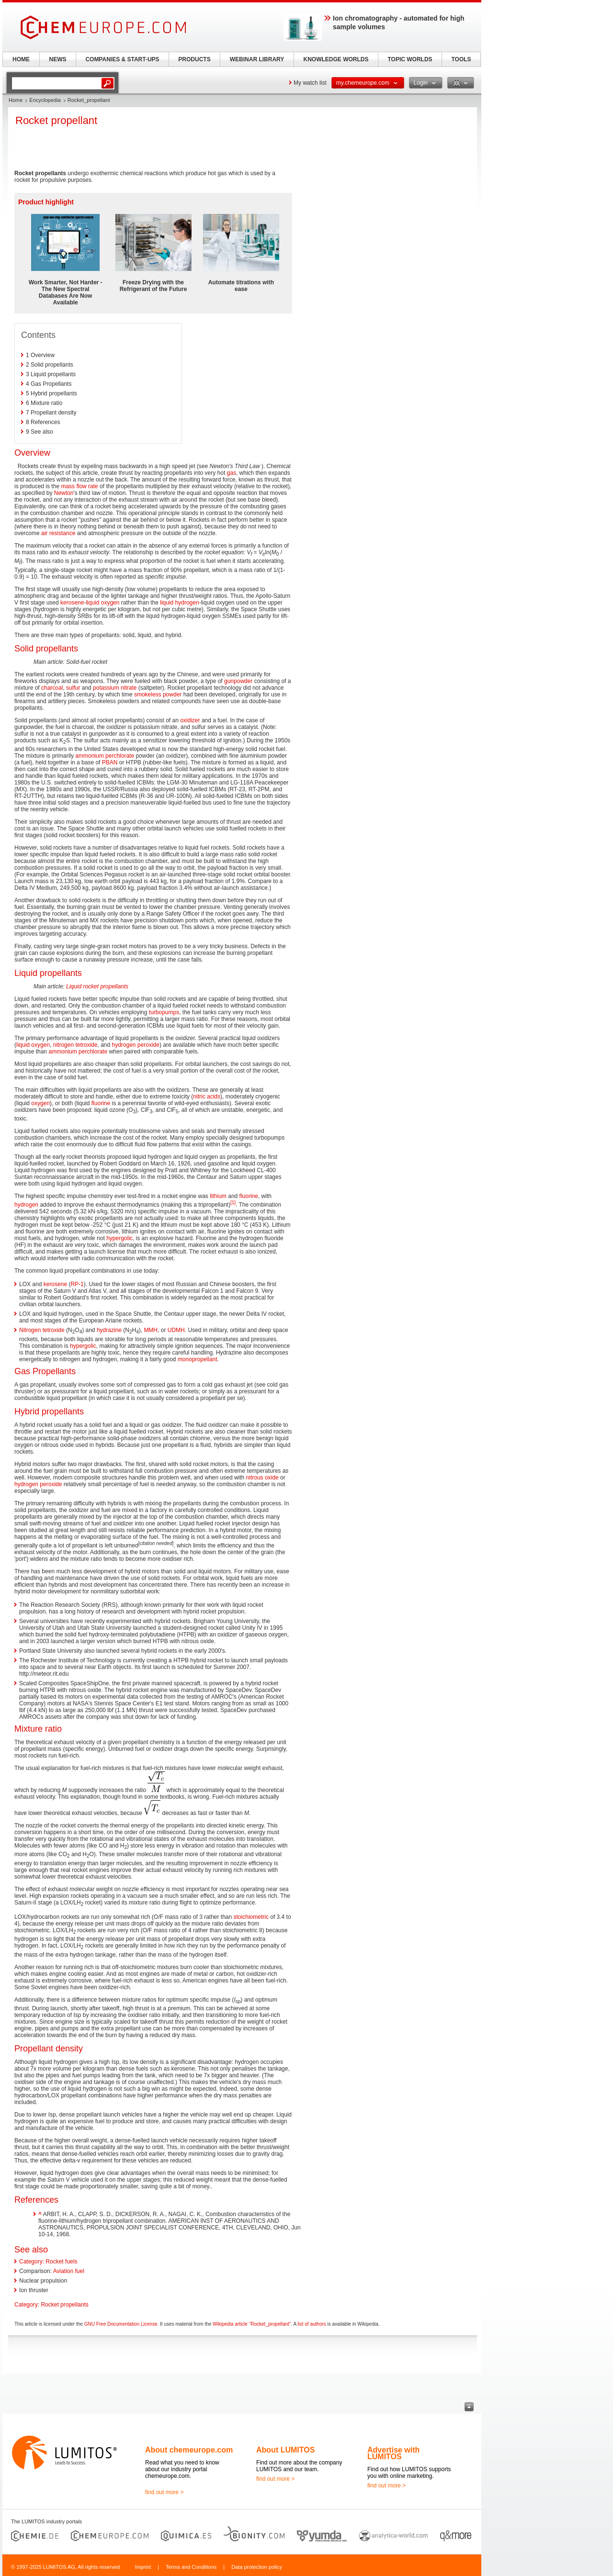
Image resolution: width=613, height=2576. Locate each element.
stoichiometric (251, 1917)
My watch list (310, 82)
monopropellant (197, 1359)
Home (16, 100)
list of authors (311, 2324)
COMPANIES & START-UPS (122, 59)
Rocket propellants (64, 2304)
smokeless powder (158, 694)
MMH (151, 1330)
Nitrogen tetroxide (42, 1330)
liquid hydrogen (179, 602)
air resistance (58, 533)
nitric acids (206, 1096)
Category (26, 2304)
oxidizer (190, 720)
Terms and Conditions (191, 2567)
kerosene (72, 602)
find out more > (164, 2492)
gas (231, 473)
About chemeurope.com (189, 2450)
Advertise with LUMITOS (393, 2453)
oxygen (40, 1103)
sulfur (73, 687)
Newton (64, 493)
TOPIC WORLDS (409, 59)
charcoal (52, 687)
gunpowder (238, 681)
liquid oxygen (102, 602)
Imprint (143, 2567)
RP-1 (76, 1284)
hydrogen (26, 1204)
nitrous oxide (262, 1477)
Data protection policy (256, 2567)
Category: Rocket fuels (48, 2261)
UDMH (176, 1330)
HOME (21, 59)
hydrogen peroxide (135, 1045)
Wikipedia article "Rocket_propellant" (252, 2324)
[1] (233, 1202)
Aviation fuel (68, 2271)
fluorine (100, 1103)
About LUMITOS (285, 2450)
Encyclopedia (44, 100)
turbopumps (164, 1012)
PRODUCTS (194, 59)
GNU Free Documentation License (121, 2324)
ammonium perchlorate (104, 755)
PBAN (110, 762)
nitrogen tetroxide (75, 1045)
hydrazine (109, 1330)
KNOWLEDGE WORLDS (336, 59)
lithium (218, 1196)
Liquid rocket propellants (97, 986)
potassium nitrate (114, 687)
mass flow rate (79, 486)
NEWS (58, 59)
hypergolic (119, 1238)
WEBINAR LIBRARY (257, 59)
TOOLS (461, 59)
